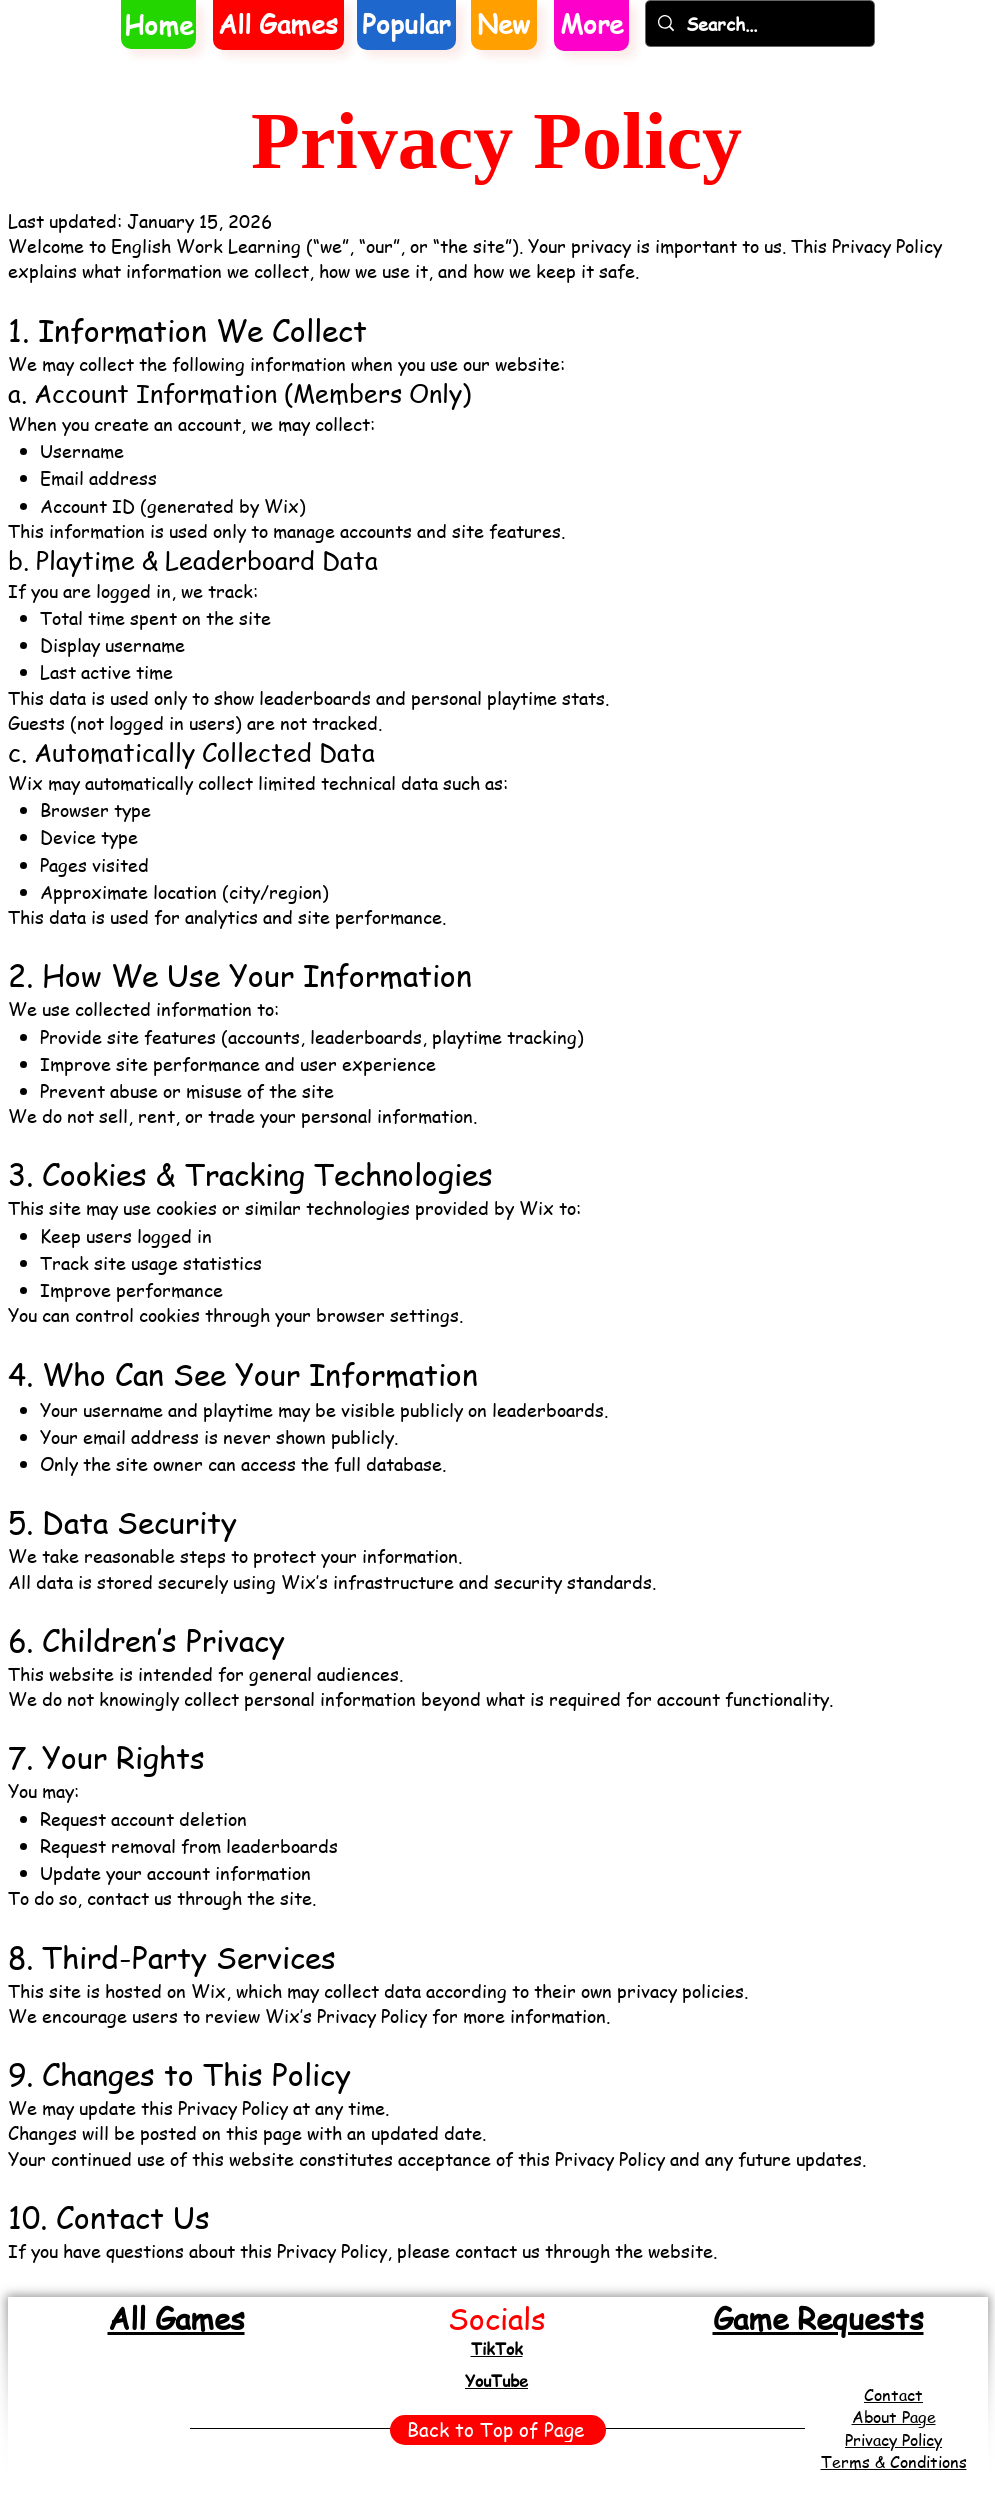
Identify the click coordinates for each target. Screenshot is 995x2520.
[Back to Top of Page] (498, 2430)
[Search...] (759, 23)
